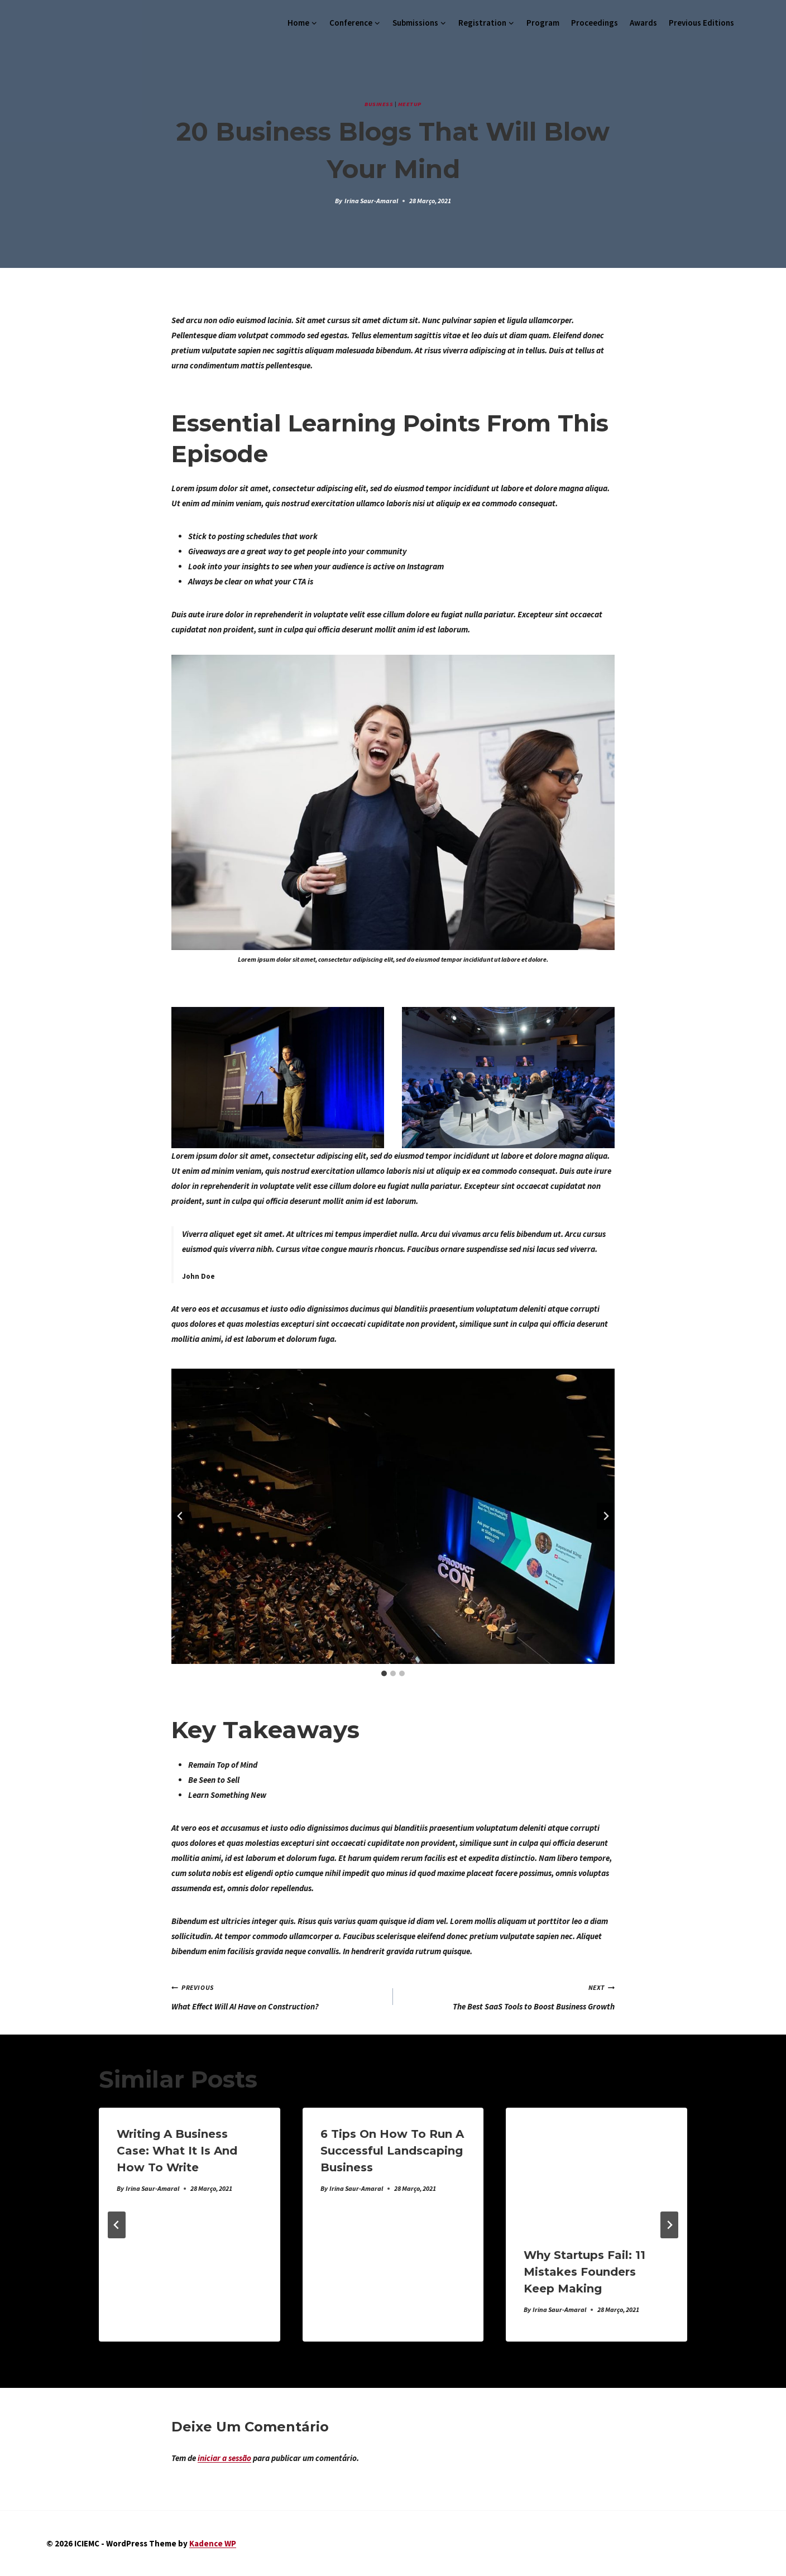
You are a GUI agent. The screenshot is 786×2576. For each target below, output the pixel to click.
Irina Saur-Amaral (371, 200)
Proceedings (594, 22)
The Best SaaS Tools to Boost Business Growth (508, 1995)
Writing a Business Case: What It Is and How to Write (177, 2150)
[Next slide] (606, 1516)
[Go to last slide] (180, 1516)
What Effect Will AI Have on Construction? (278, 1995)
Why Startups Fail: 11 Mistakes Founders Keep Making (584, 2271)
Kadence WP (212, 2543)
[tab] (384, 1673)
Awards (643, 22)
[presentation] (596, 2168)
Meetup (409, 104)
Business (379, 104)
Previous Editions (701, 22)
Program (542, 22)
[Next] (669, 2225)
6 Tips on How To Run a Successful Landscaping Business (392, 2150)
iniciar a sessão (224, 2458)
